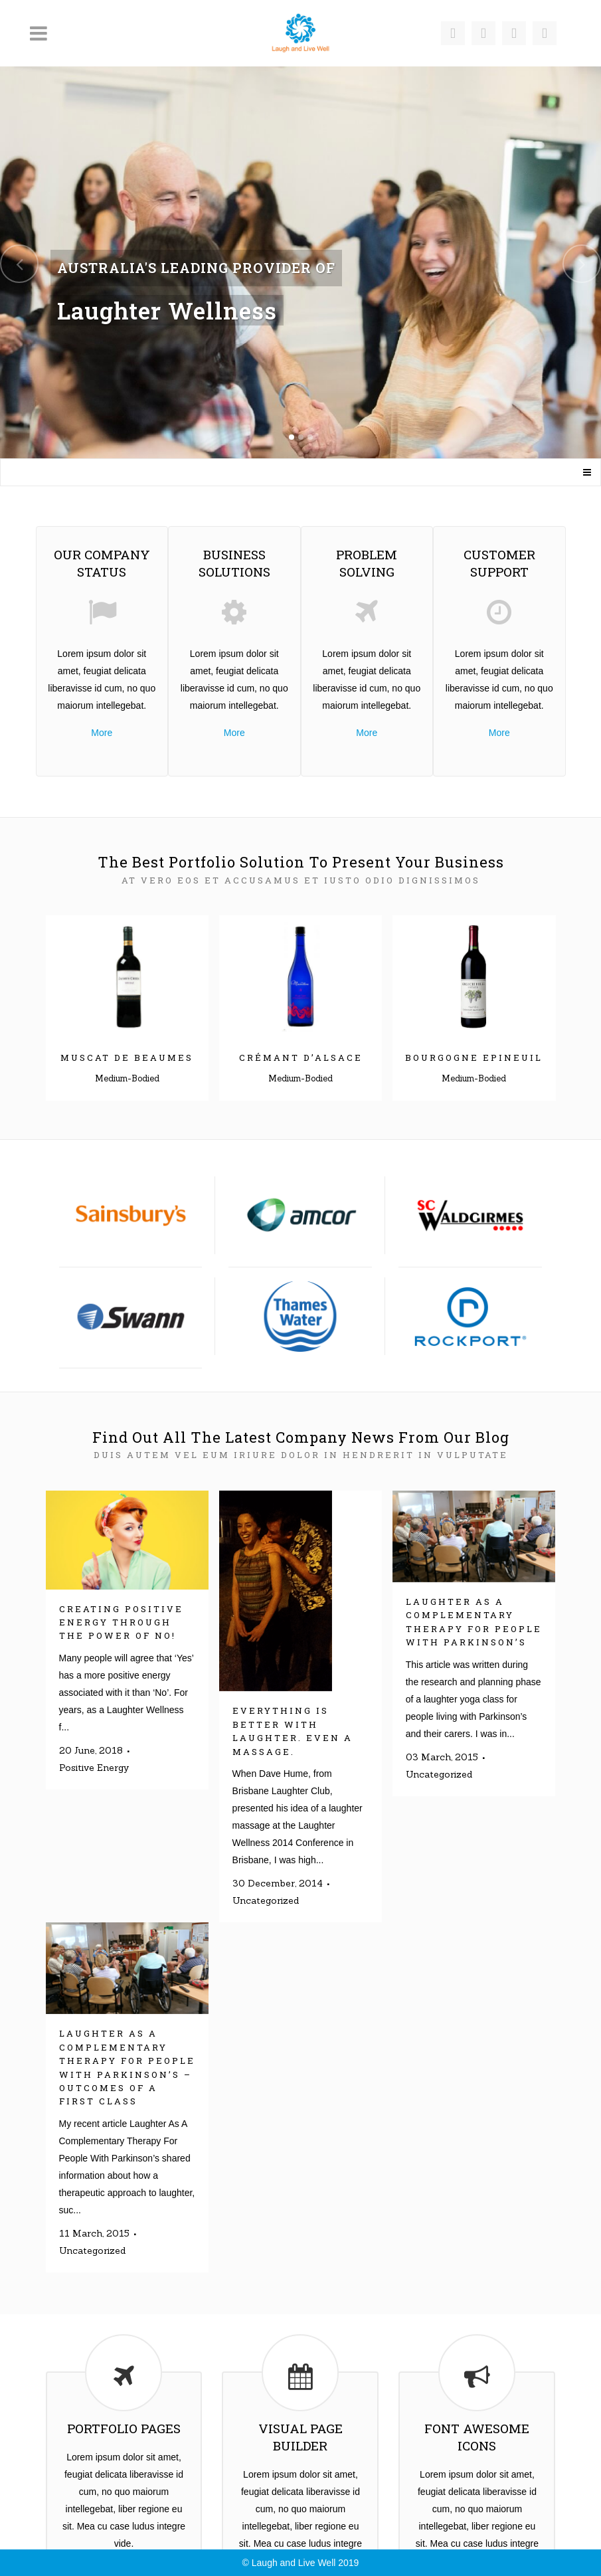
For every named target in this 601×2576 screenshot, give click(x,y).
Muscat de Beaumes (126, 1057)
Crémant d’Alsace (301, 1057)
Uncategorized (265, 1900)
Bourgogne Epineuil (474, 1057)
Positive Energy (94, 1768)
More (101, 732)
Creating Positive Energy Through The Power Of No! (121, 1622)
